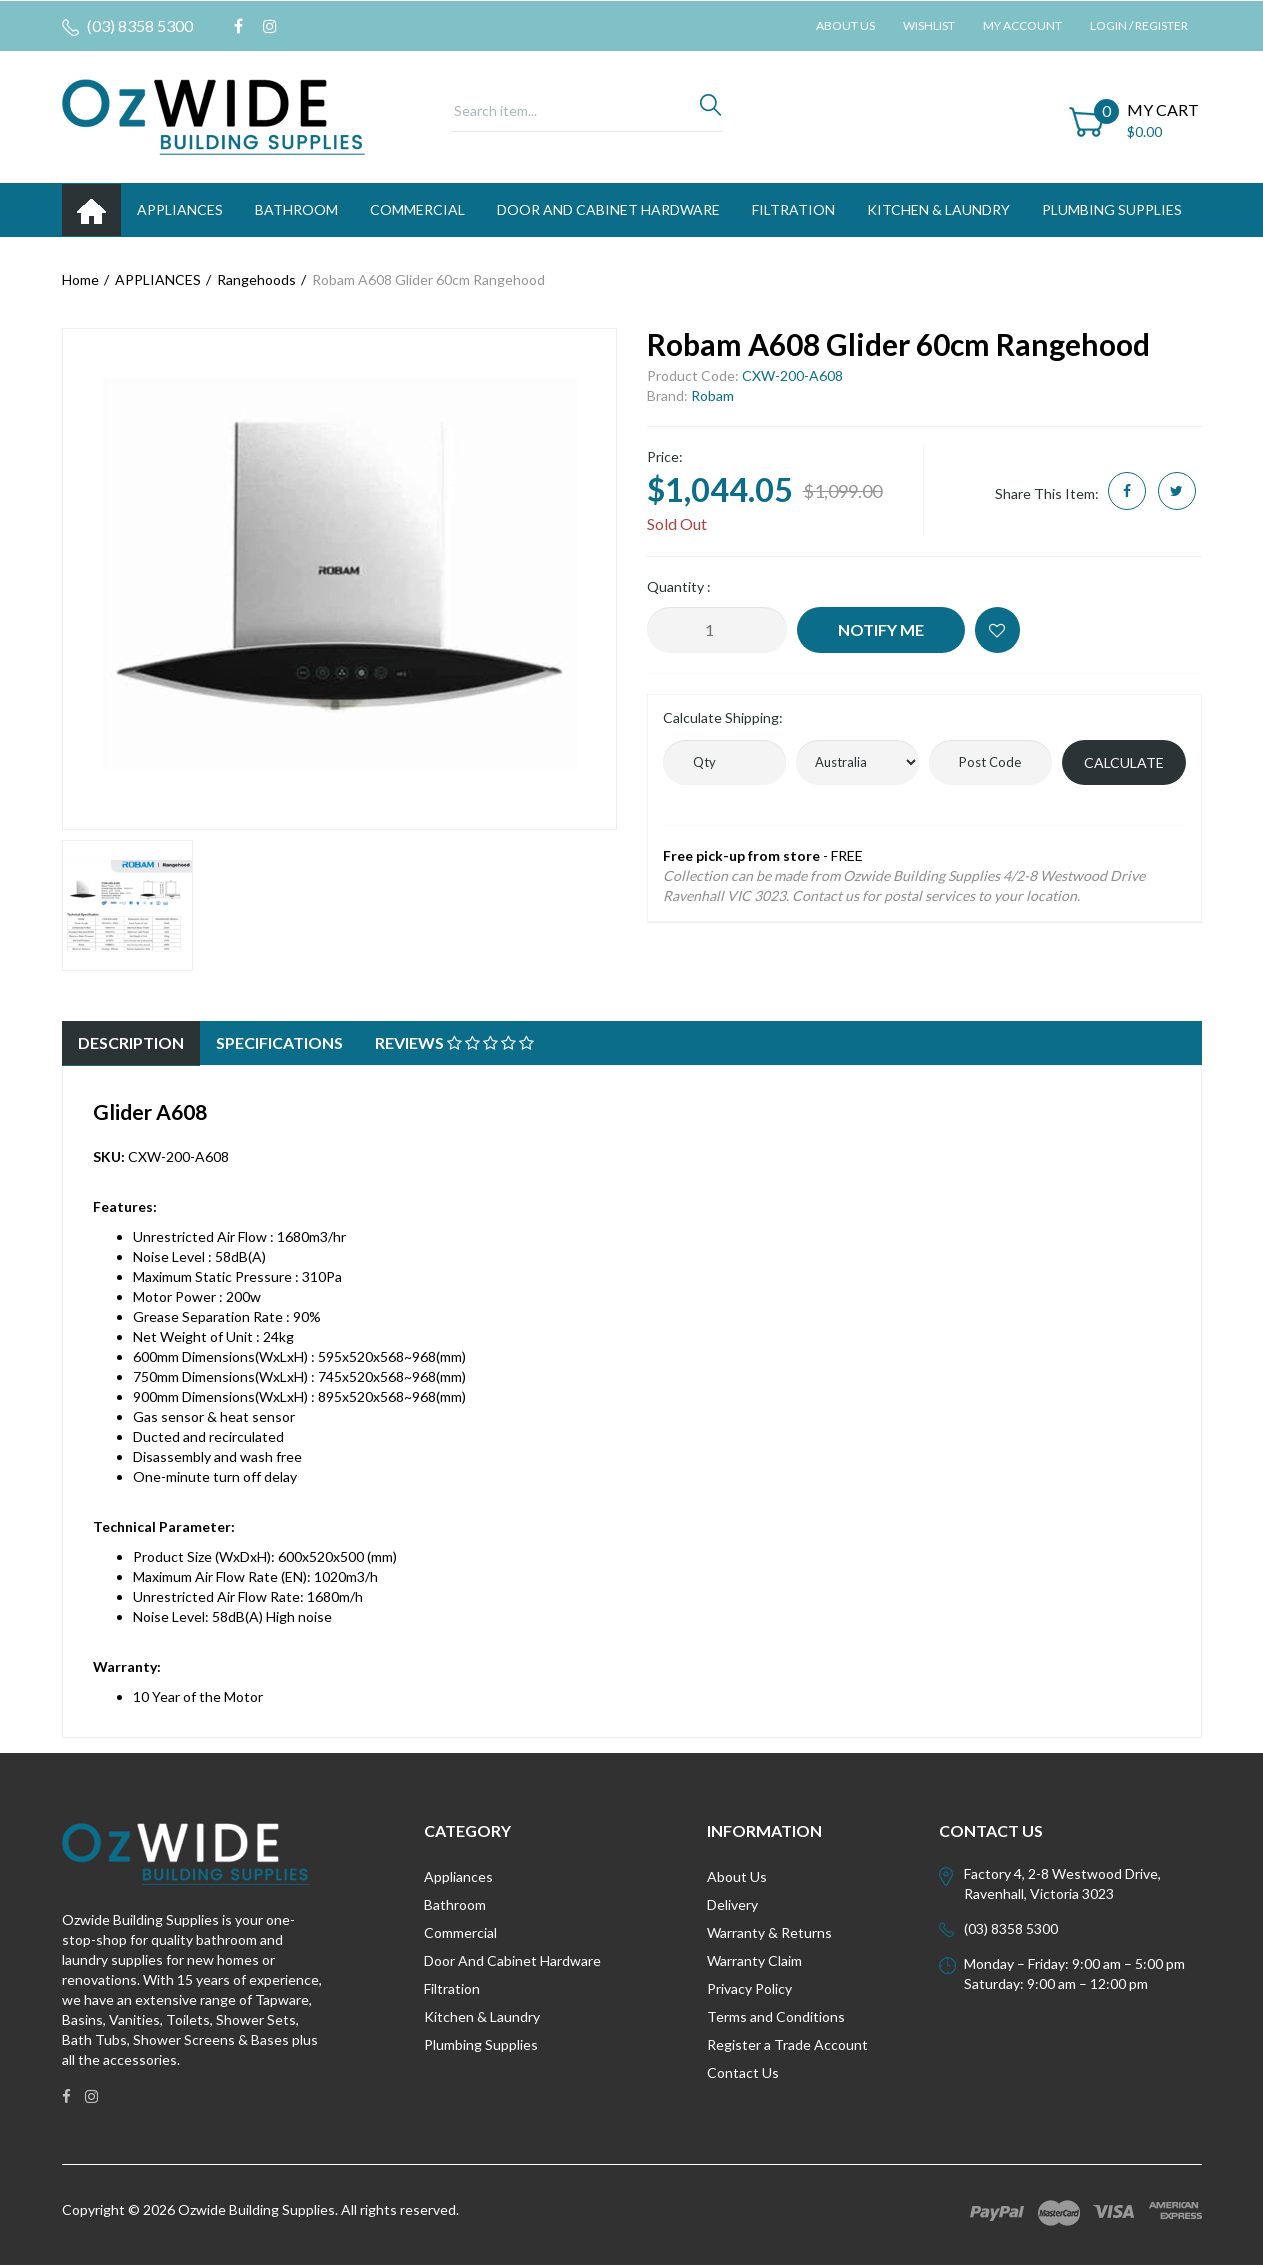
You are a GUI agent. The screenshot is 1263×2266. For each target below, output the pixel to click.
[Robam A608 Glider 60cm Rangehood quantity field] (717, 630)
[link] (238, 26)
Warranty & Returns (769, 1932)
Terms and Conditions (776, 2016)
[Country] (857, 762)
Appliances (458, 1876)
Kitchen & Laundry (482, 2016)
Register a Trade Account (787, 2044)
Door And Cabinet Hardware (512, 1960)
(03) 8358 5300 (127, 26)
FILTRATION (793, 209)
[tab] (131, 1043)
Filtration (452, 1988)
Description (131, 1042)
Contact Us (743, 2072)
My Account (1022, 25)
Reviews (454, 1042)
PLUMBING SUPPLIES (1112, 209)
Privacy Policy (749, 1988)
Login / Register (1139, 25)
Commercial (417, 209)
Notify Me (881, 629)
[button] (997, 630)
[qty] (724, 762)
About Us (845, 25)
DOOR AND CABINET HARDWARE (608, 209)
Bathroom (455, 1904)
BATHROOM (296, 209)
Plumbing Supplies (481, 2044)
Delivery (732, 1904)
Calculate (1124, 762)
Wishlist (929, 25)
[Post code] (990, 762)
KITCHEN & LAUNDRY (938, 209)
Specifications (279, 1042)
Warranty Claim (754, 1960)
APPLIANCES (180, 209)
